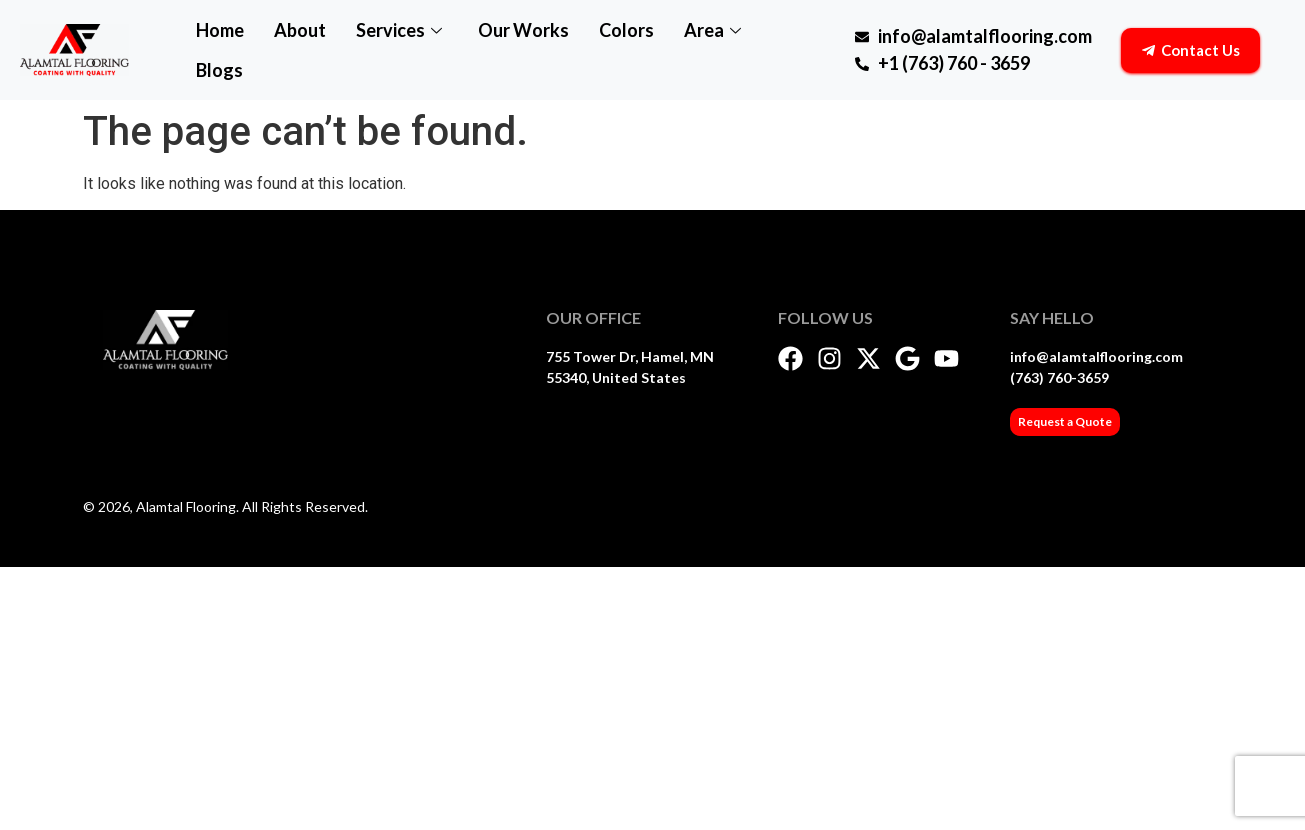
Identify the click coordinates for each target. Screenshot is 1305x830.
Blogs (219, 70)
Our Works (523, 30)
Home (220, 30)
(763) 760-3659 (1059, 377)
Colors (626, 30)
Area (712, 30)
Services (399, 30)
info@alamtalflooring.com (1096, 356)
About (300, 30)
